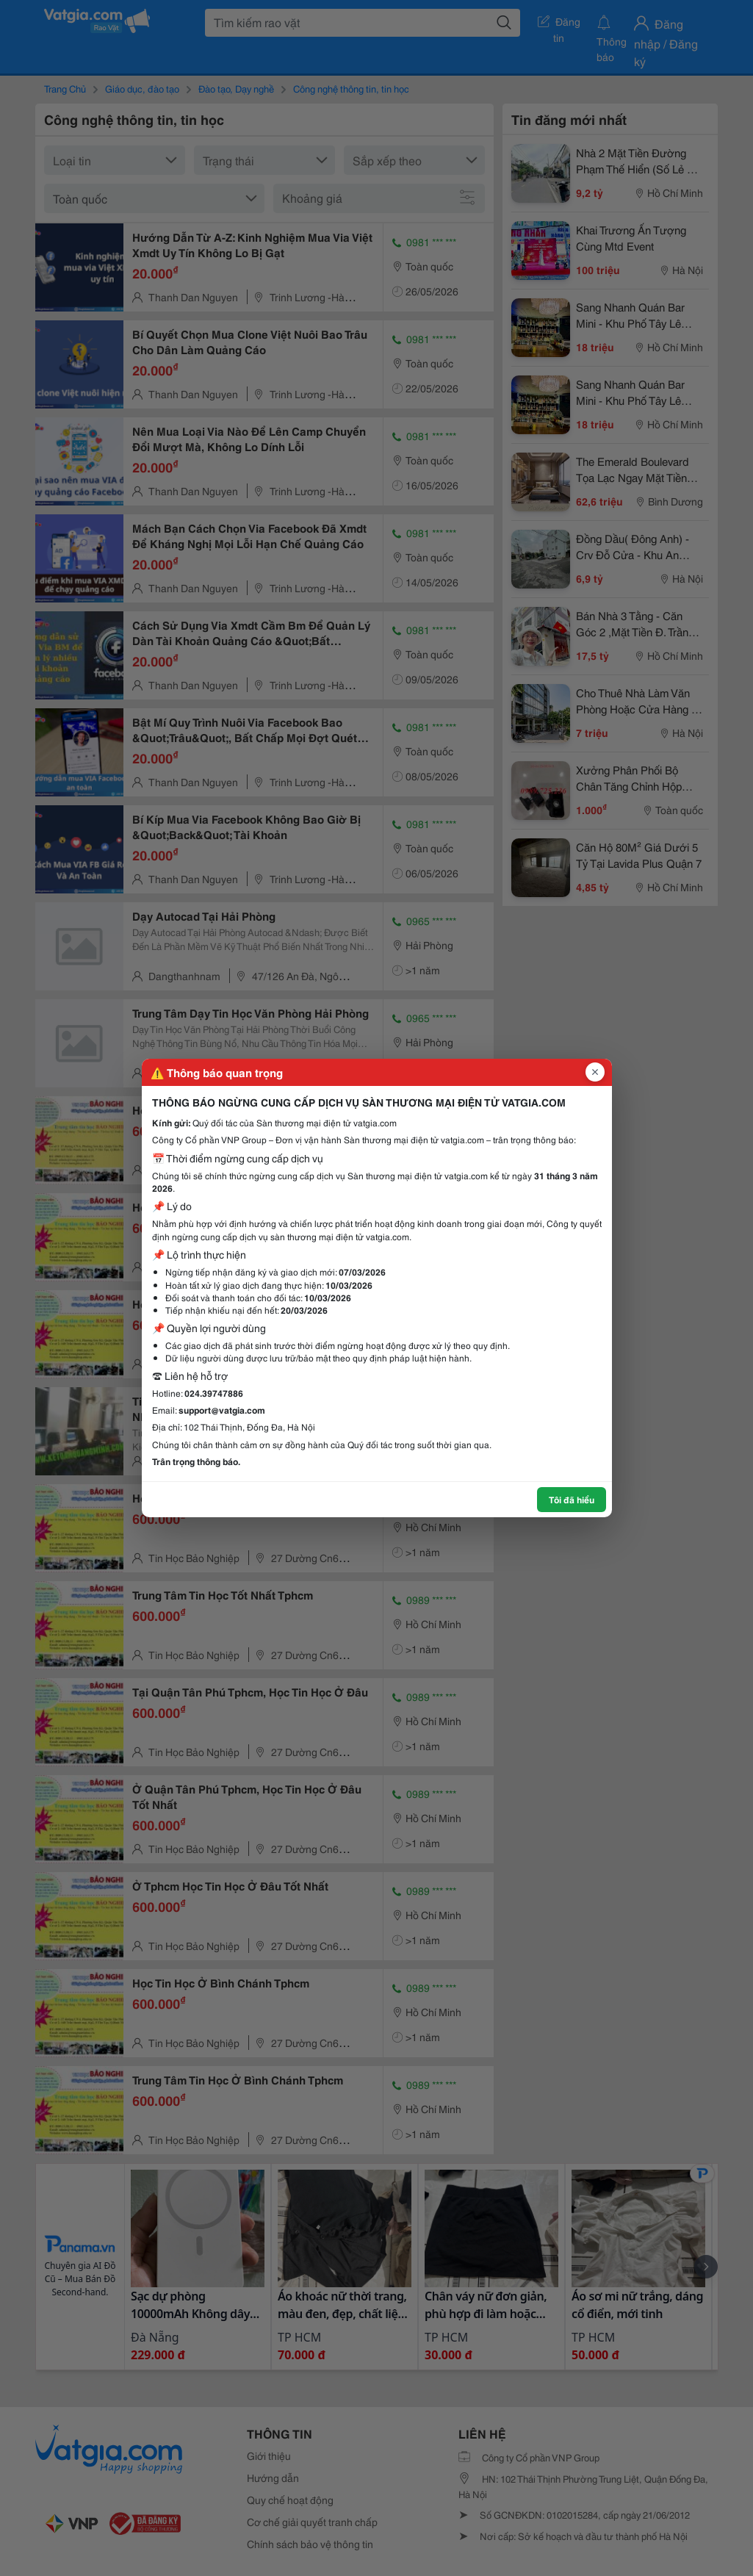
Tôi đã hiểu (571, 1499)
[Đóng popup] (595, 1072)
